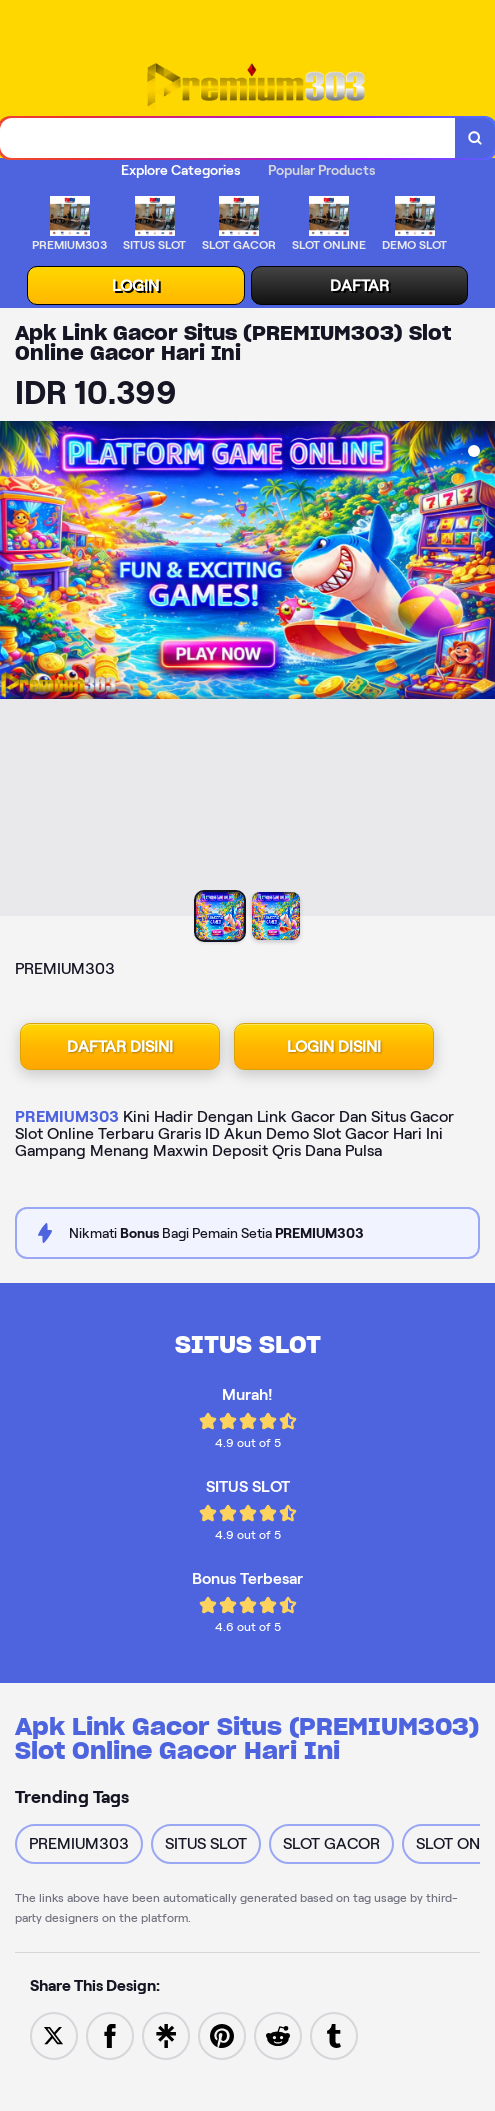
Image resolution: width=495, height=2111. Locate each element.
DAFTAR (359, 285)
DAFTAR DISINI (120, 1046)
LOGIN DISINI (334, 1046)
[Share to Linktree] (166, 2034)
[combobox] (228, 138)
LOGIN (135, 285)
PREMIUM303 (67, 1116)
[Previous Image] (16, 671)
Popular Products (321, 170)
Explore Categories (180, 170)
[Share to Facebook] (110, 2034)
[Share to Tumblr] (334, 2034)
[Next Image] (479, 671)
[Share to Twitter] (54, 2034)
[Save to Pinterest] (222, 2034)
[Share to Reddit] (278, 2034)
